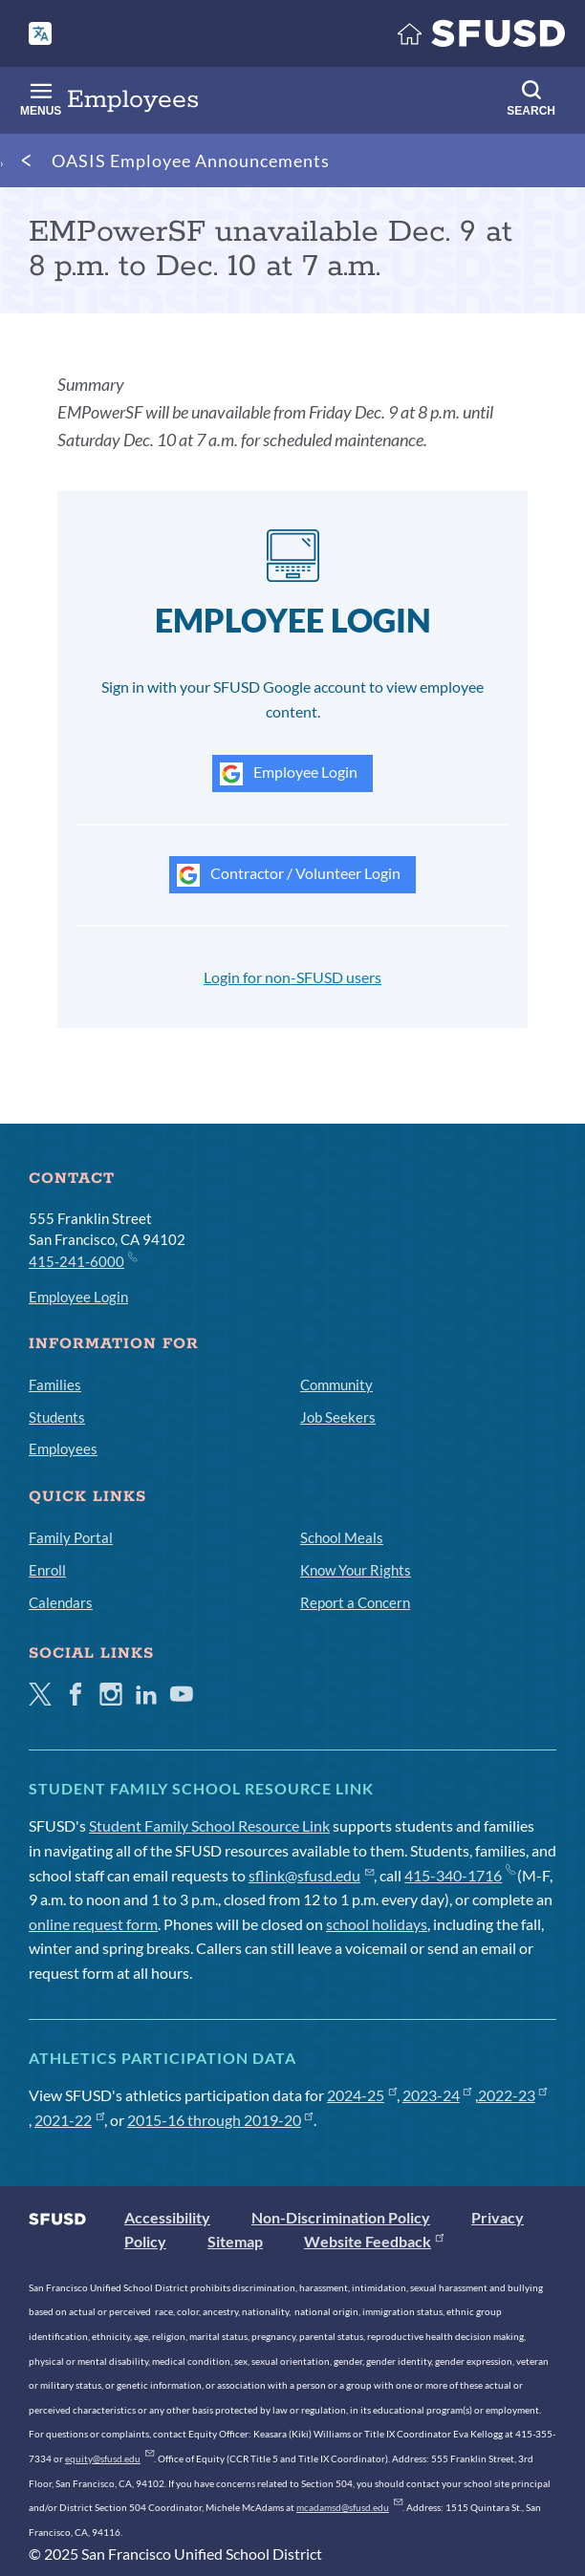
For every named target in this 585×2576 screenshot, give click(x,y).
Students (57, 1417)
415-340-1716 (459, 1875)
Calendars (61, 1602)
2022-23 (513, 2095)
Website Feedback (374, 2241)
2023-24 (437, 2095)
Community (336, 1384)
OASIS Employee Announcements (191, 160)
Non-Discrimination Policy (340, 2217)
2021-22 (69, 2120)
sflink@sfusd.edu (311, 1875)
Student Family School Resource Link (209, 1825)
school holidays (376, 1924)
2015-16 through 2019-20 (220, 2120)
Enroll (47, 1569)
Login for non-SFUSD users (292, 977)
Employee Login (289, 773)
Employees (63, 1448)
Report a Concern (355, 1602)
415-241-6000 (82, 1260)
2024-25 (362, 2095)
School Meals (341, 1537)
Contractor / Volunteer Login (289, 875)
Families (55, 1384)
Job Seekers (338, 1417)
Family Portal (71, 1537)
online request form (93, 1924)
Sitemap (235, 2241)
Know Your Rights (355, 1569)
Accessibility (167, 2217)
